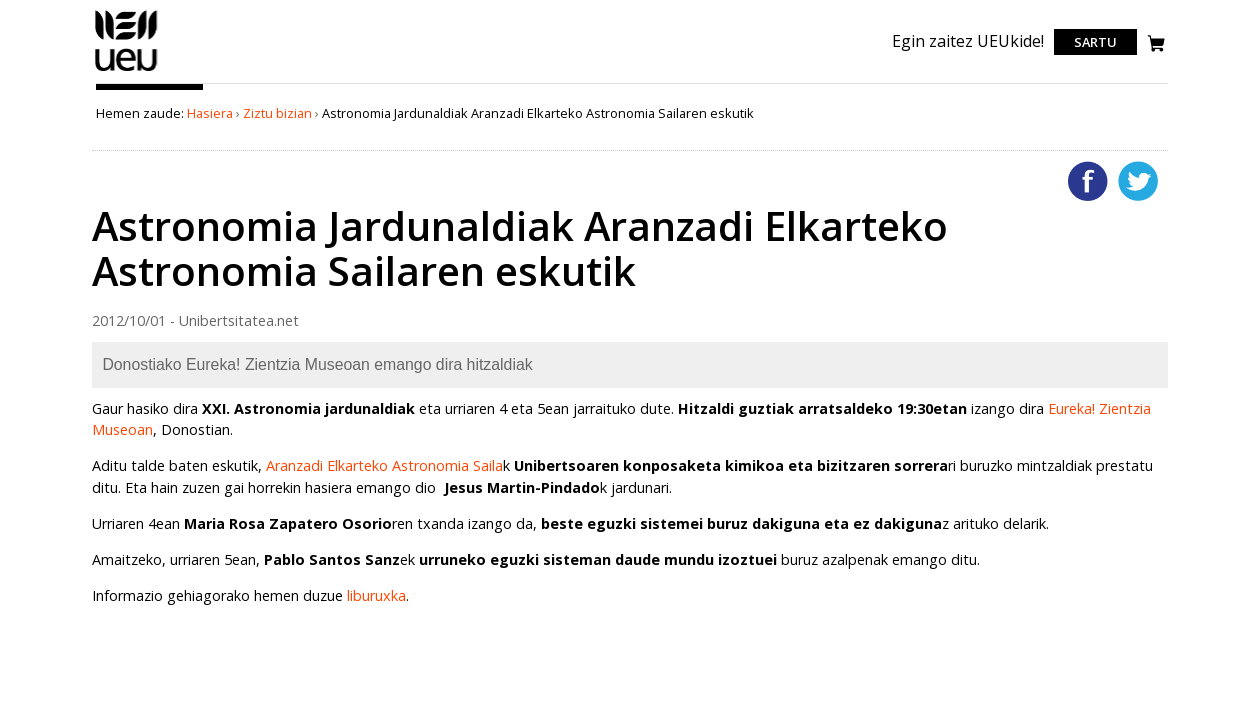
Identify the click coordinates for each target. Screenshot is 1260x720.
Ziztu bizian (277, 113)
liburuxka (376, 595)
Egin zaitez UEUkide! (968, 41)
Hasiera (210, 113)
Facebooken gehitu (1088, 181)
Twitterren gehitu (1138, 181)
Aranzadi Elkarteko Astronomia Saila (384, 465)
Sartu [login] (1095, 42)
